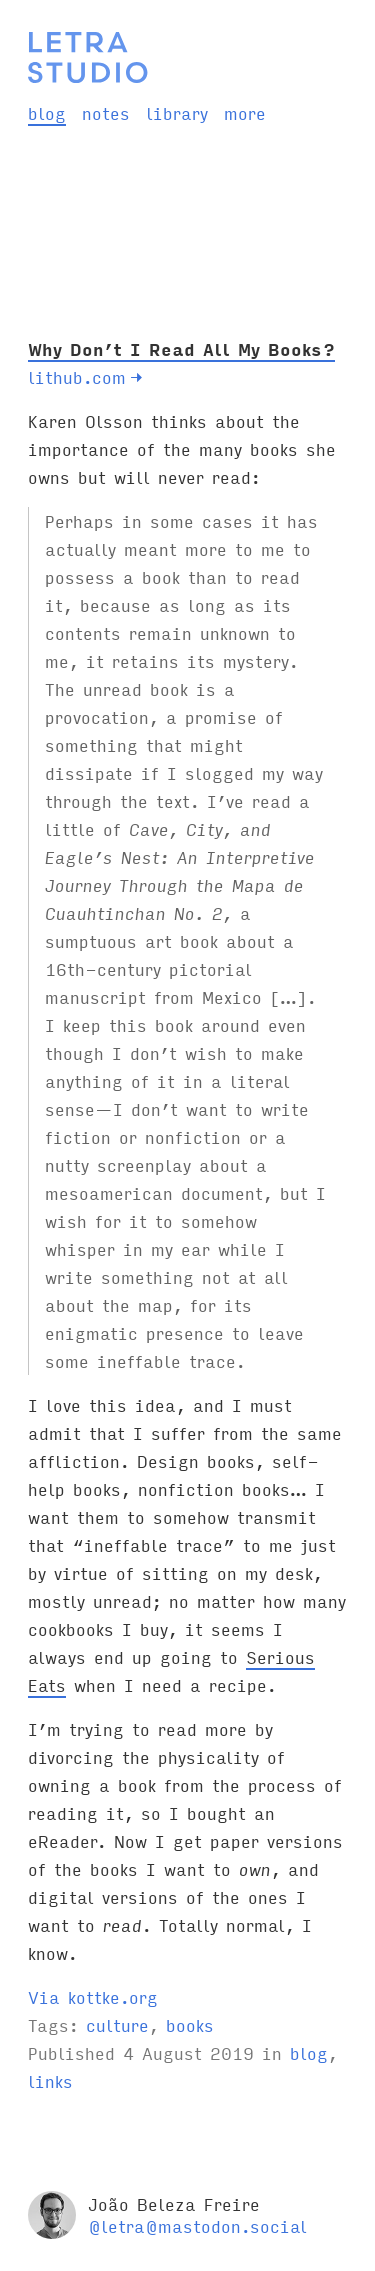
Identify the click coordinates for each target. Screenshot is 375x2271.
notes (106, 112)
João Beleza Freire (174, 2203)
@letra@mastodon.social (197, 2225)
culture (117, 2024)
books (190, 2024)
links (50, 2080)
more (245, 112)
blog (47, 112)
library (177, 112)
